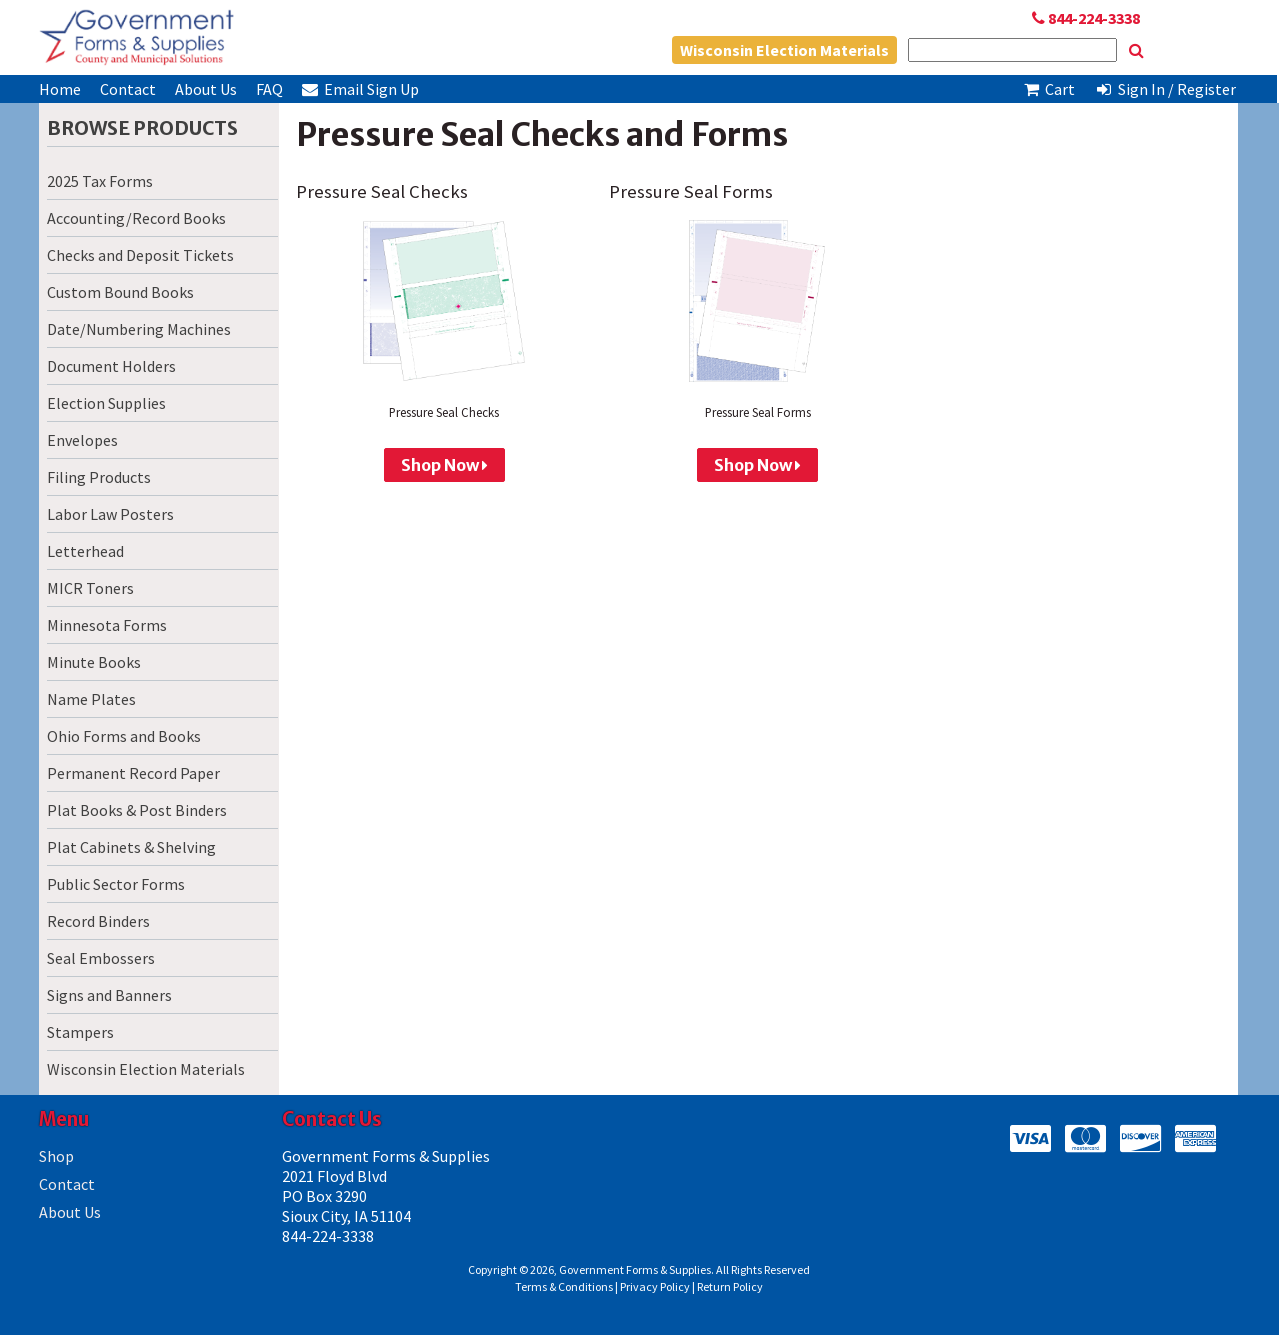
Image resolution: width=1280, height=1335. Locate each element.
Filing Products (99, 477)
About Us (206, 89)
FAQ (269, 89)
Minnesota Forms (107, 625)
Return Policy (730, 1286)
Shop (56, 1156)
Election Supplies (106, 403)
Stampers (80, 1032)
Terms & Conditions (564, 1286)
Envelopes (82, 440)
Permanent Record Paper (133, 773)
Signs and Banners (109, 995)
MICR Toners (90, 588)
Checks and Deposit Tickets (140, 255)
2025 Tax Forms (100, 181)
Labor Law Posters (110, 514)
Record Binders (98, 921)
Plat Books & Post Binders (137, 810)
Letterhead (85, 551)
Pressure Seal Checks (382, 191)
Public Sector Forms (116, 884)
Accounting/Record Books (136, 218)
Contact (128, 89)
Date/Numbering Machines (139, 329)
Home (60, 89)
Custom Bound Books (120, 292)
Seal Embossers (101, 958)
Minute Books (94, 662)
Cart (1049, 89)
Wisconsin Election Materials (784, 50)
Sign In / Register (1165, 89)
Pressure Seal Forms (691, 191)
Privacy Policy (655, 1286)
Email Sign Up (360, 89)
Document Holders (111, 366)
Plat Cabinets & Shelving (131, 847)
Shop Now (444, 465)
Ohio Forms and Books (124, 736)
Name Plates (91, 699)
